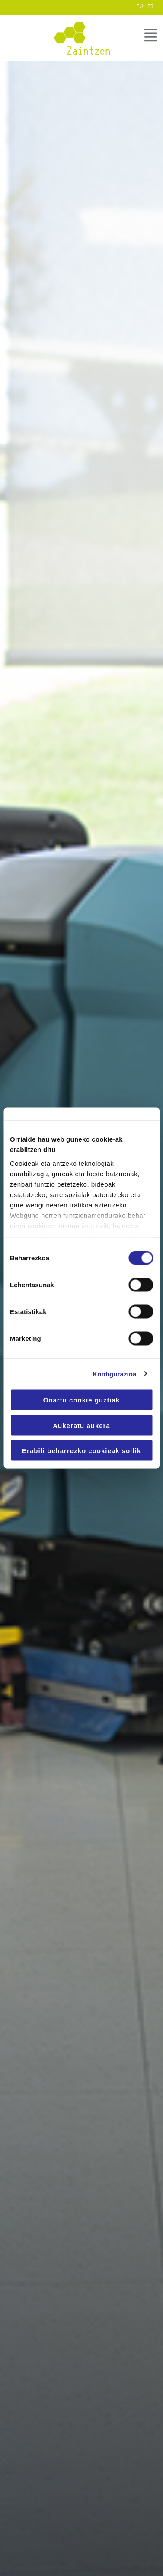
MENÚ (149, 35)
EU (139, 6)
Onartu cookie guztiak (81, 1400)
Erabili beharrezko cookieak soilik (81, 1450)
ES (150, 6)
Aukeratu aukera (81, 1425)
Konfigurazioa (114, 1373)
